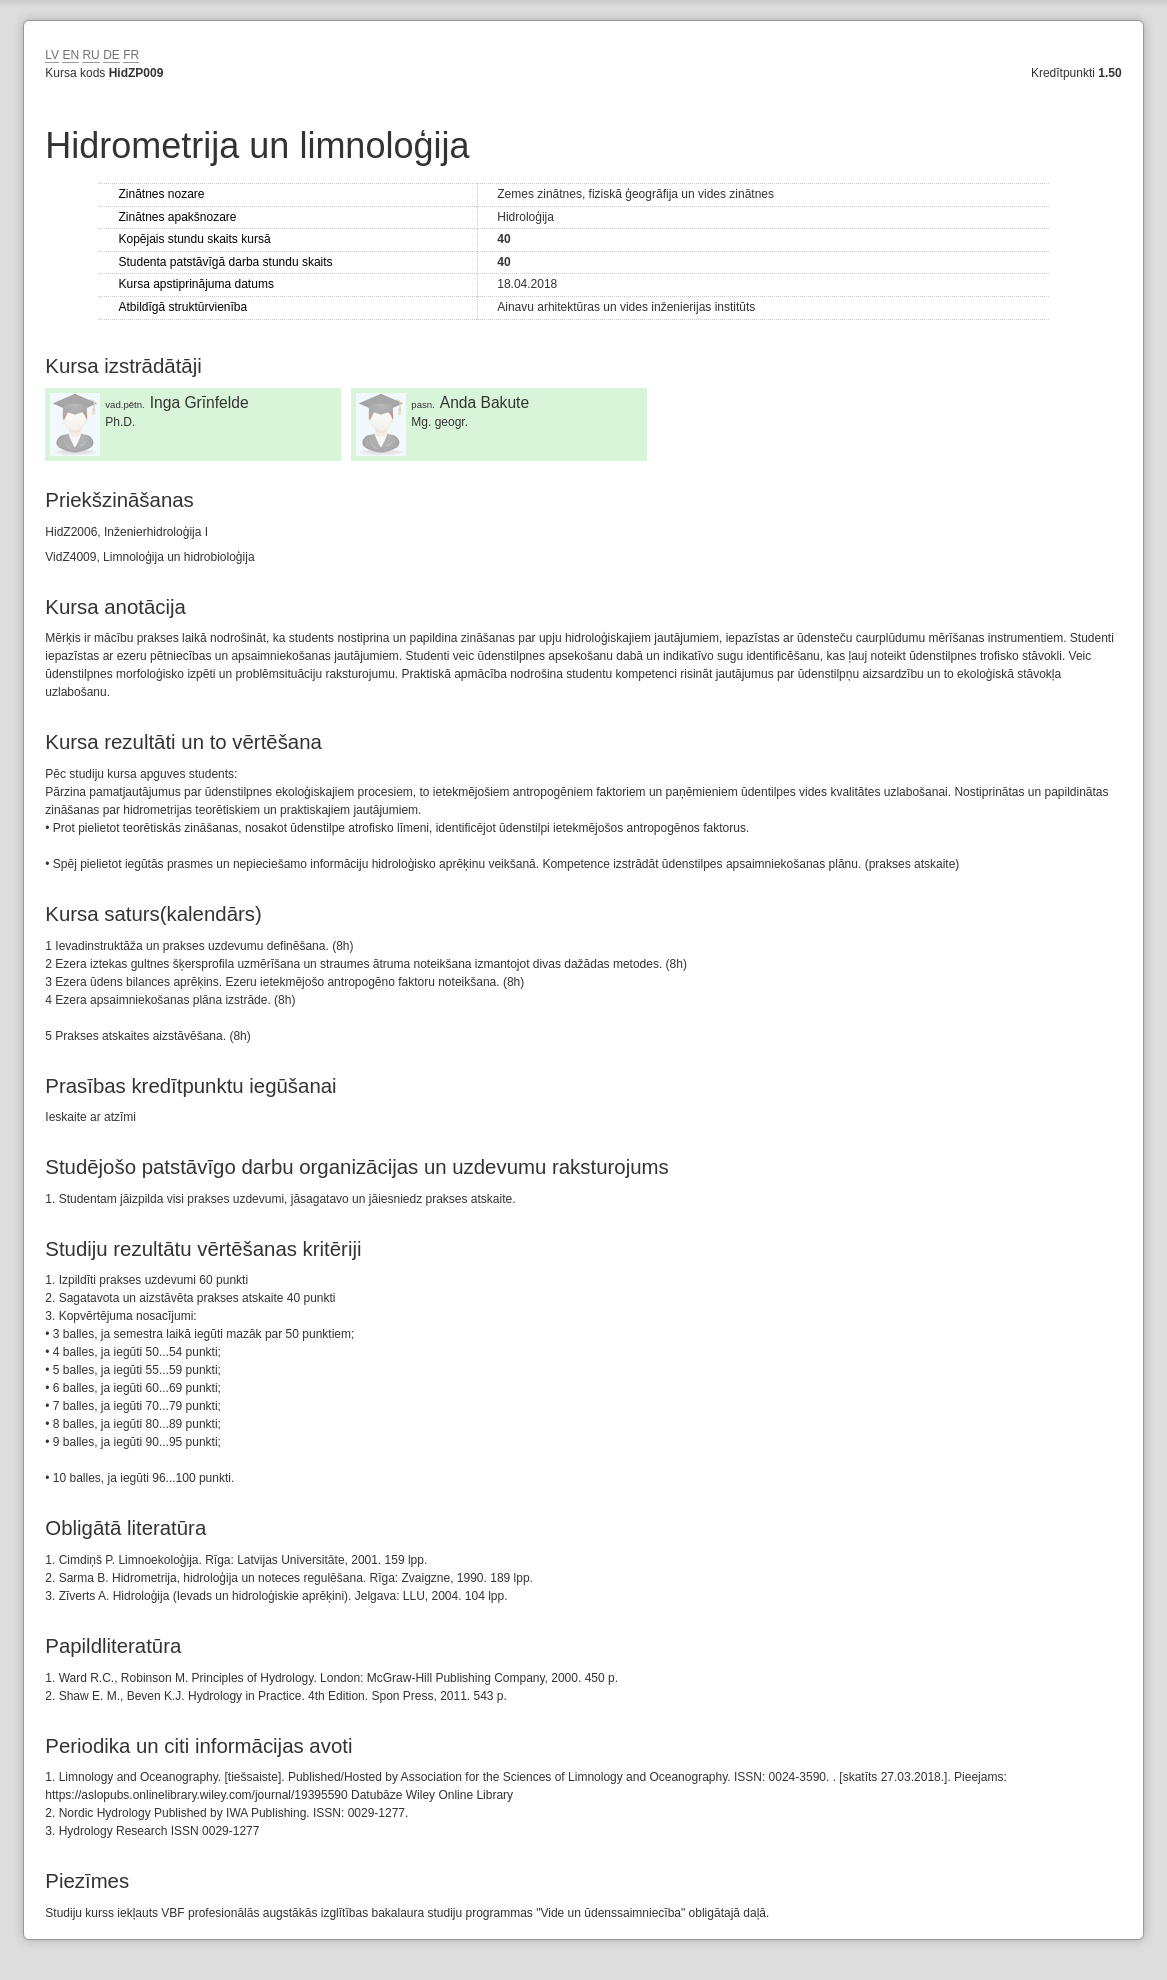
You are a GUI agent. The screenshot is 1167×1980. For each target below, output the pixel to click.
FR (131, 55)
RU (90, 55)
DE (111, 55)
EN (70, 55)
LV (52, 55)
